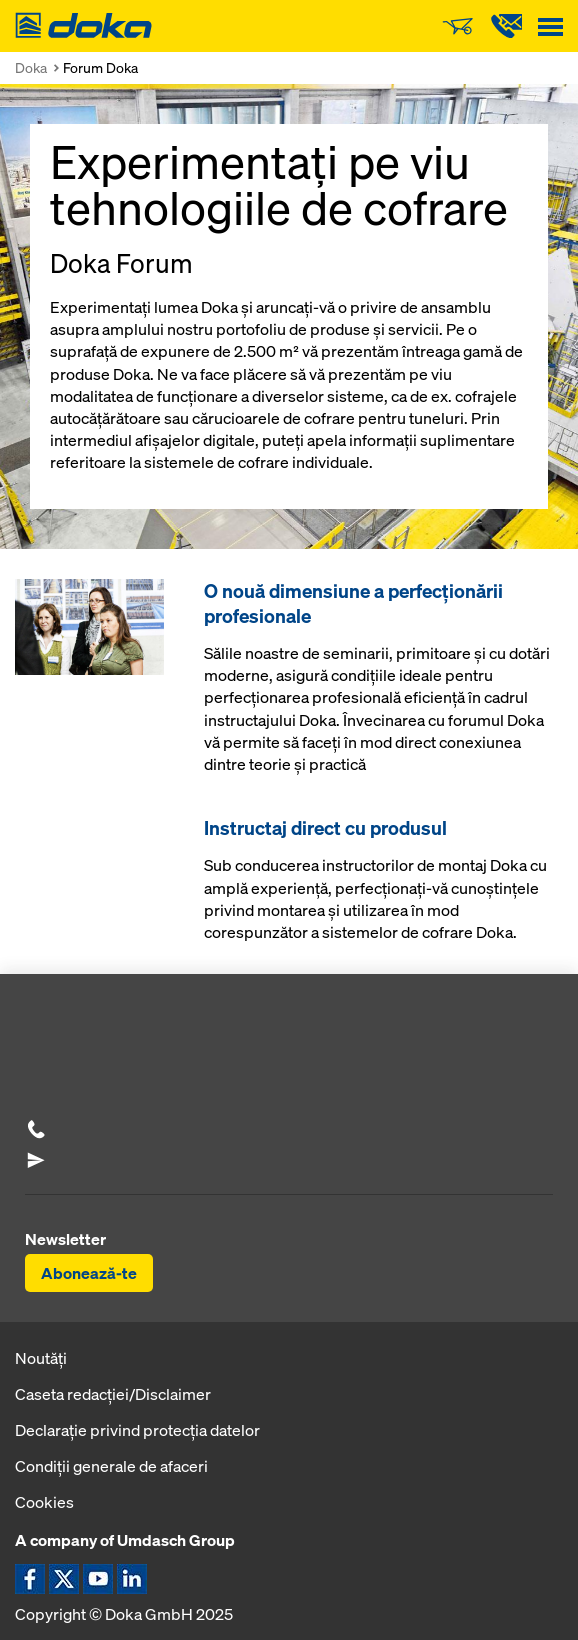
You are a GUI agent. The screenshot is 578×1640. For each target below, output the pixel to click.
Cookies (44, 1502)
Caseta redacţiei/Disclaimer (113, 1394)
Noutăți (41, 1358)
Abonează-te (89, 1273)
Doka (31, 67)
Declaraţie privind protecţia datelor (137, 1430)
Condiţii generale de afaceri (111, 1466)
